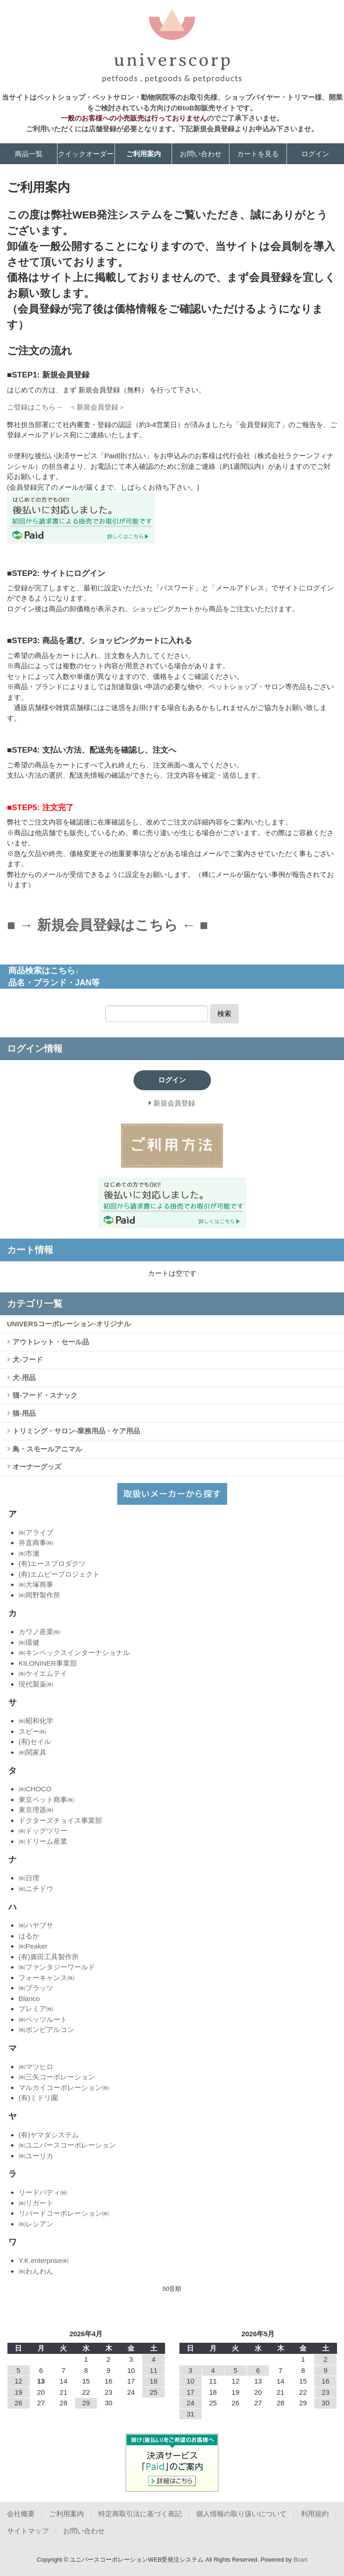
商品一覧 (29, 154)
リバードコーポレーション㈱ (64, 2213)
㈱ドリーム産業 (43, 1841)
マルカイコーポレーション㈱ (64, 2087)
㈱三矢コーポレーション (57, 2077)
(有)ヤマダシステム (49, 2135)
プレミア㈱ (36, 2009)
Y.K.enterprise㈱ (44, 2260)
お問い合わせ (201, 154)
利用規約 (315, 2514)
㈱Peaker (33, 1946)
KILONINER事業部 (48, 1663)
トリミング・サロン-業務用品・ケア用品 (75, 1431)
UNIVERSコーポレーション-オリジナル (69, 1324)
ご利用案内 (143, 154)
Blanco (29, 1998)
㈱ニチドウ (36, 1888)
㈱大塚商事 (36, 1584)
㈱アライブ (36, 1532)
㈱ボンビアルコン (46, 2029)
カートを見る (258, 154)
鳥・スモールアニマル (46, 1449)
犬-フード (27, 1359)
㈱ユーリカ (36, 2156)
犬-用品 (23, 1377)
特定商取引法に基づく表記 (140, 2514)
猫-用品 (23, 1413)
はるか (29, 1936)
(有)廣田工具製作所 (49, 1957)
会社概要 (21, 2514)
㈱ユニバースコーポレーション (67, 2145)
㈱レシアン (36, 2224)
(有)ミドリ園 (38, 2098)
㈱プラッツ (36, 1988)
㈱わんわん (36, 2271)
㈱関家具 (32, 1752)
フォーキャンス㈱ (46, 1978)
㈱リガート (36, 2203)
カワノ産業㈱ (39, 1632)
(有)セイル (35, 1741)
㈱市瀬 (29, 1553)
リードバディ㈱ (43, 2192)
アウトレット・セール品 (50, 1342)
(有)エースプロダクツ (52, 1563)
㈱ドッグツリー (43, 1831)
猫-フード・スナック (44, 1395)
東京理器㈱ (36, 1810)
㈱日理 (29, 1878)
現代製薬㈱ (36, 1684)
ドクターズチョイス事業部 (60, 1820)
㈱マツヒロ (36, 2067)
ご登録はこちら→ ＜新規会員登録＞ (66, 407)
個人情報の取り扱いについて (241, 2514)
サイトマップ (28, 2531)
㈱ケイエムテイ (43, 1673)
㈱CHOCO (35, 1789)
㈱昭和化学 (36, 1721)
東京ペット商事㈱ (46, 1799)
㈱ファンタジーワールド (57, 1967)
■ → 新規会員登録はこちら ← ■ (107, 925)
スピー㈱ (32, 1731)
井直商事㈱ (36, 1543)
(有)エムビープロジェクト (59, 1574)
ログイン (315, 154)
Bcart (300, 2559)
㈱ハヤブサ (36, 1925)
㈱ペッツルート (43, 2019)
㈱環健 (29, 1642)
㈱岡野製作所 (39, 1595)
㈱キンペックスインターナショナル (74, 1652)
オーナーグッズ (36, 1466)
